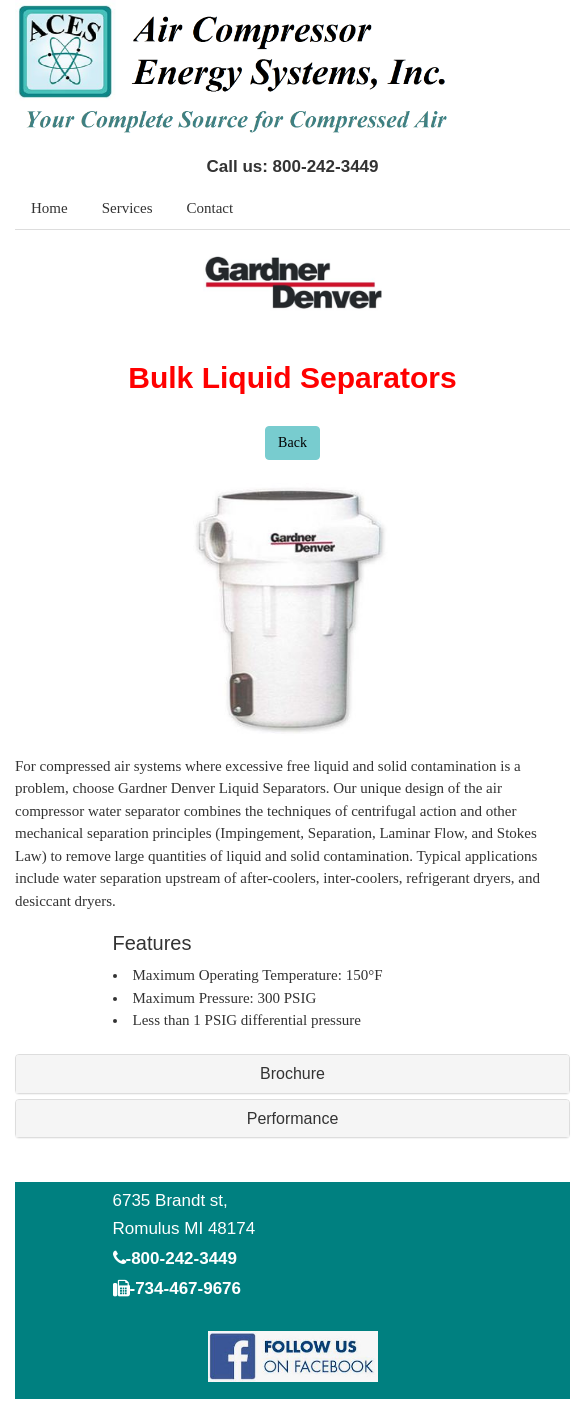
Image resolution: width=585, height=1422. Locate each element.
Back (292, 442)
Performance (293, 1118)
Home (49, 208)
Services (127, 208)
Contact (210, 208)
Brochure (292, 1073)
